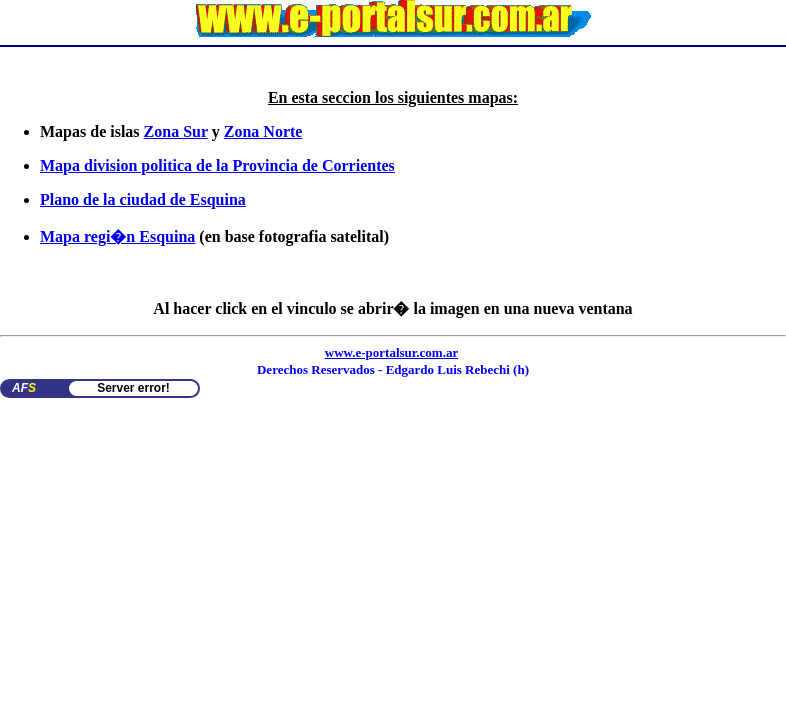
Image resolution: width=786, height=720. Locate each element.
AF (24, 388)
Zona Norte (263, 131)
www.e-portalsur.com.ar (391, 352)
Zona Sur (176, 131)
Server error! (133, 388)
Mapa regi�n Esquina (117, 236)
